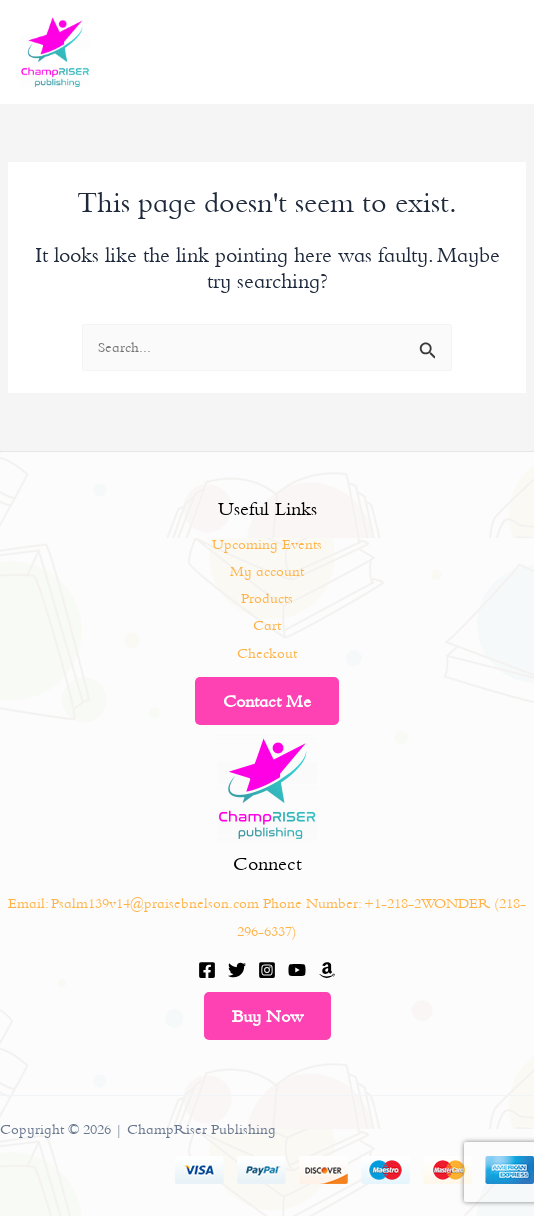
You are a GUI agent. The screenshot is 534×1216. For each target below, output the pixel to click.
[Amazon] (327, 970)
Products (267, 598)
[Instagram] (267, 970)
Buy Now (267, 1016)
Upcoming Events (267, 544)
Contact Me (267, 701)
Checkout (267, 653)
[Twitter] (237, 970)
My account (267, 571)
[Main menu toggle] (494, 52)
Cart (267, 625)
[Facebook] (207, 970)
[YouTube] (297, 970)
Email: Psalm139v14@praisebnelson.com (133, 903)
